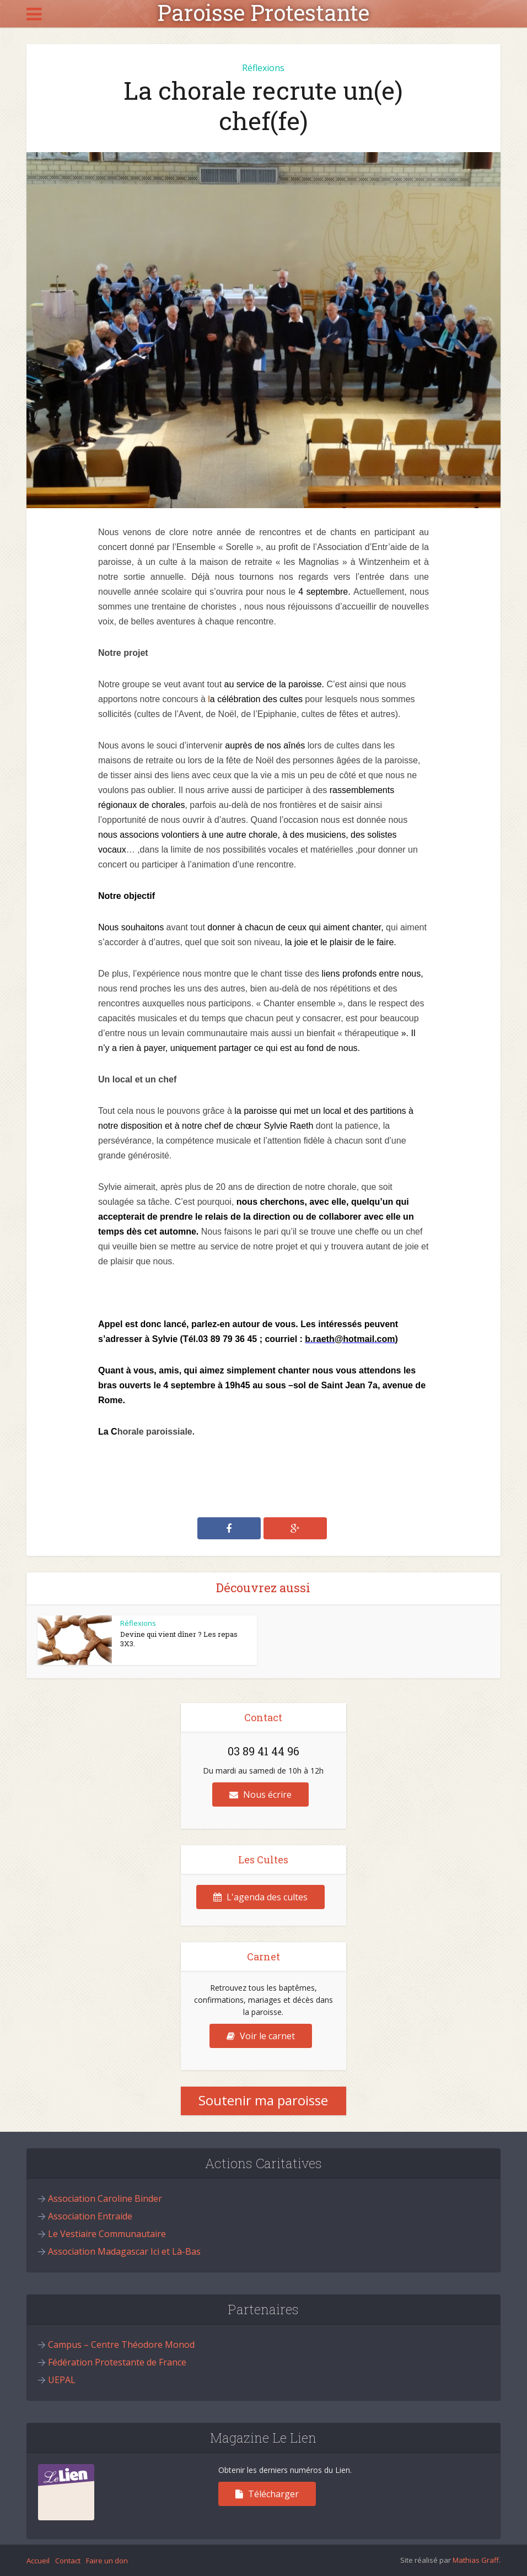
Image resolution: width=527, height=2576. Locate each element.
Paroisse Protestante (263, 13)
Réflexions (263, 68)
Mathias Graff (476, 2560)
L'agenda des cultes (260, 1897)
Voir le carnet (261, 2036)
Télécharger (267, 2494)
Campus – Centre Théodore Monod (121, 2344)
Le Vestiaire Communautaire (107, 2234)
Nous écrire (260, 1794)
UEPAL (62, 2380)
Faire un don (107, 2561)
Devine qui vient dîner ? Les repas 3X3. (179, 1638)
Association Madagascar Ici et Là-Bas (124, 2251)
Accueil (38, 2561)
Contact (67, 2561)
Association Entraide (90, 2216)
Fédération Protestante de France (117, 2362)
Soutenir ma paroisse (263, 2100)
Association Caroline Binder (105, 2198)
